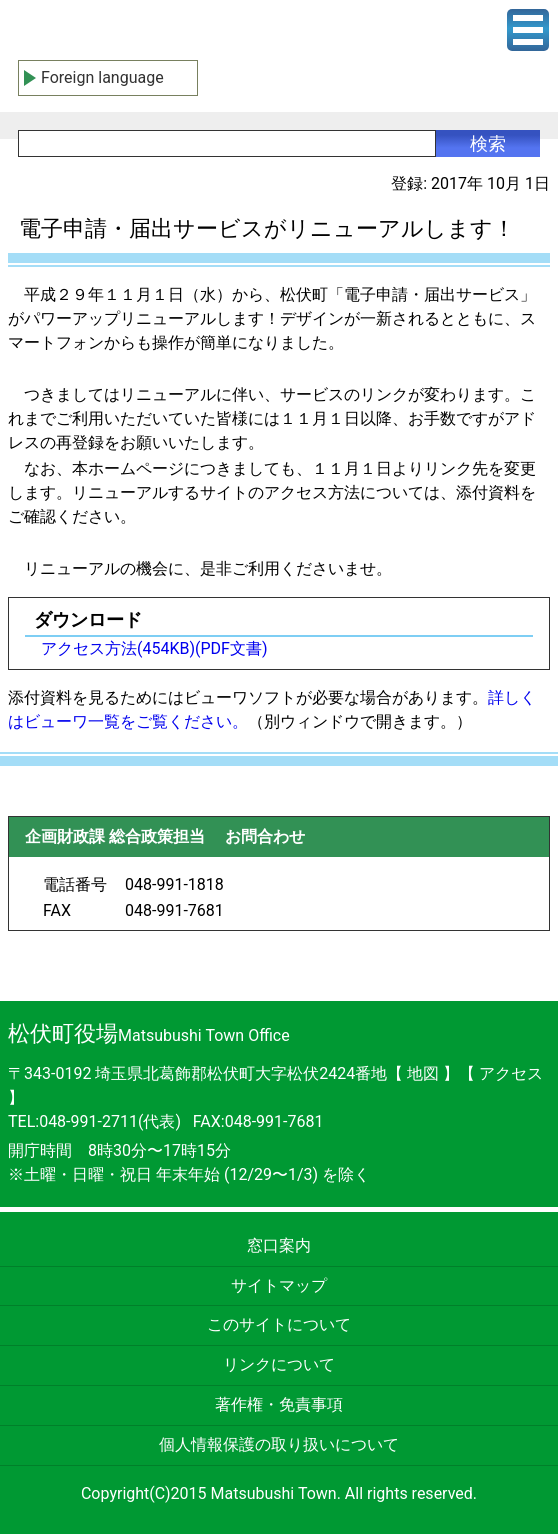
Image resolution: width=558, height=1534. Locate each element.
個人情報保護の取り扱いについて (279, 1444)
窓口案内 (279, 1245)
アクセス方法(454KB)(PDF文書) (154, 648)
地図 (423, 1073)
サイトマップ (279, 1285)
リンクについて (279, 1364)
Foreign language (102, 77)
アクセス (511, 1073)
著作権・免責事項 (279, 1404)
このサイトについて (279, 1324)
